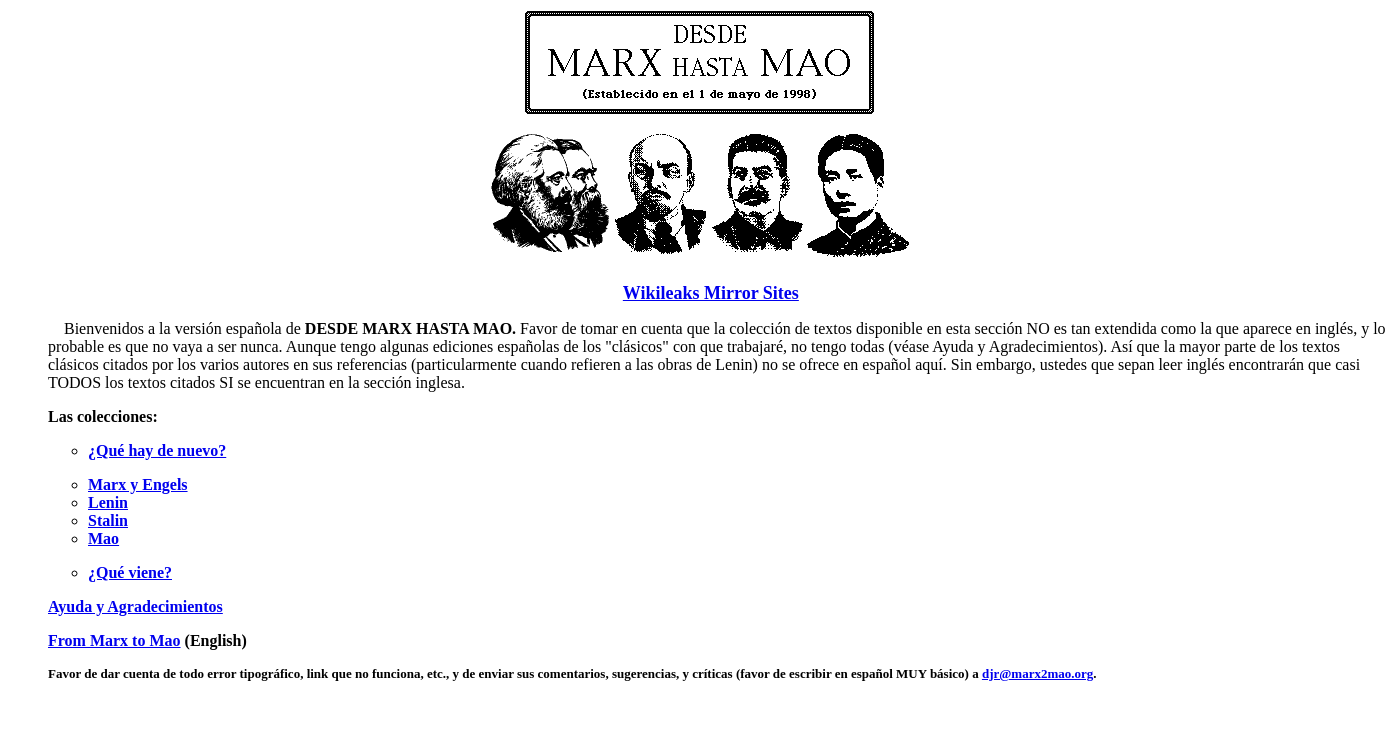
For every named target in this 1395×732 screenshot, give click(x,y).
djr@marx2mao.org (1037, 673)
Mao (103, 538)
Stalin (108, 520)
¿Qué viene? (130, 572)
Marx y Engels (138, 484)
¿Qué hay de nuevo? (157, 450)
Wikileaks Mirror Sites (711, 293)
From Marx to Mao (114, 640)
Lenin (108, 502)
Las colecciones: (103, 416)
